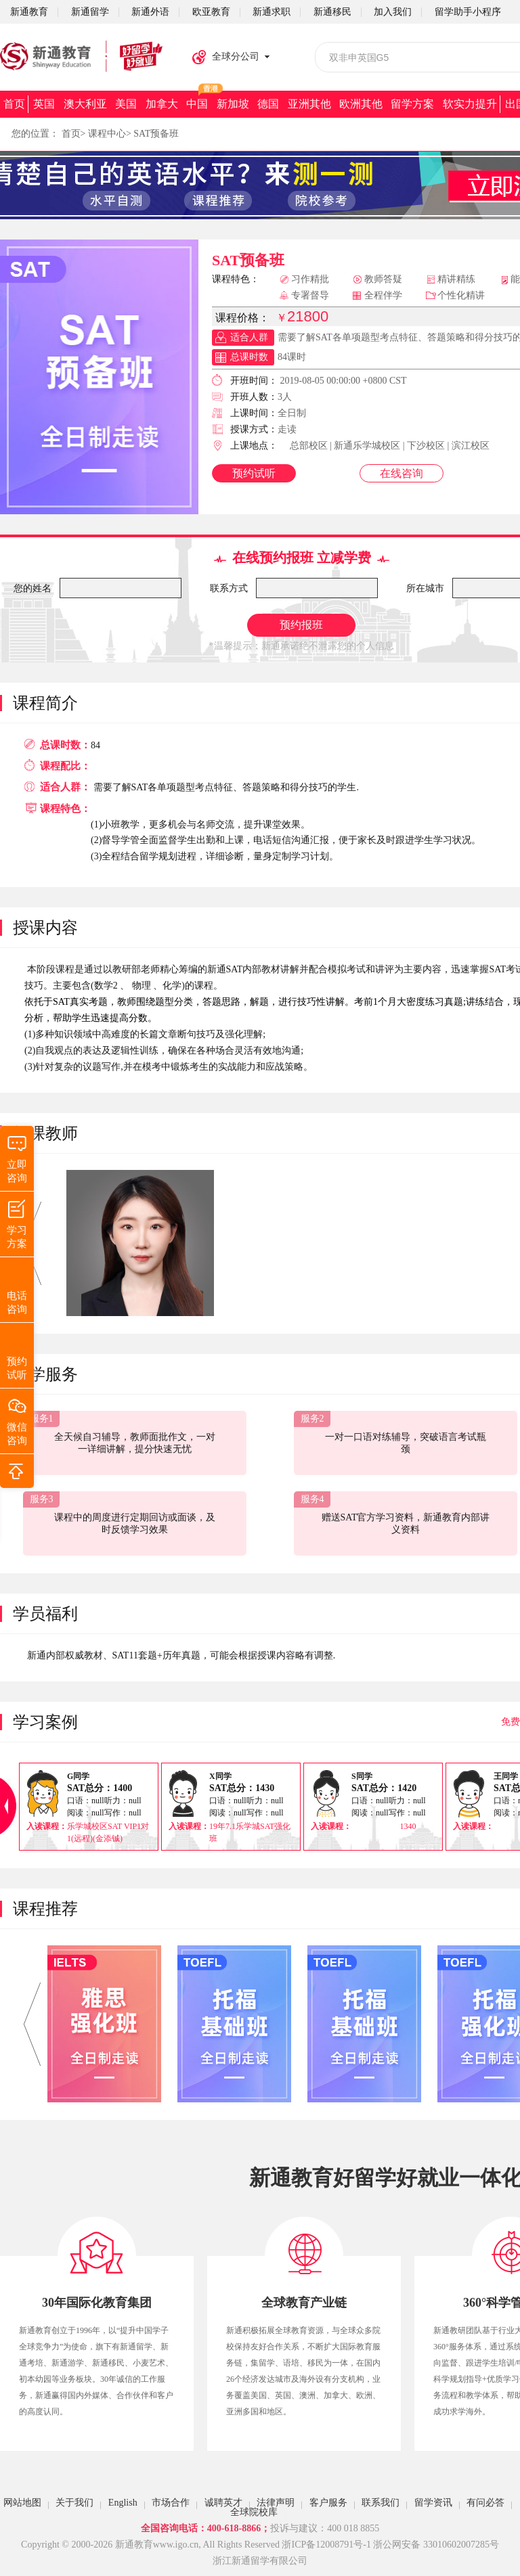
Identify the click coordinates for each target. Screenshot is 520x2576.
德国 (268, 104)
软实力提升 (470, 104)
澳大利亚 (85, 104)
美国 (126, 104)
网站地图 (22, 2503)
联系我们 (380, 2503)
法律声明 (276, 2503)
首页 (14, 104)
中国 (197, 104)
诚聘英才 (223, 2503)
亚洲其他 (309, 104)
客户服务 (328, 2503)
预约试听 (254, 473)
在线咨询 (401, 473)
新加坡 (233, 104)
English (122, 2503)
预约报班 (301, 625)
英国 (44, 104)
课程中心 (107, 134)
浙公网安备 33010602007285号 (436, 2544)
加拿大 (162, 104)
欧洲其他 (361, 104)
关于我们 (74, 2503)
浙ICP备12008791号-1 (326, 2544)
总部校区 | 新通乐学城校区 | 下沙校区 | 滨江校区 (390, 445)
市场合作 (171, 2503)
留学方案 (412, 104)
